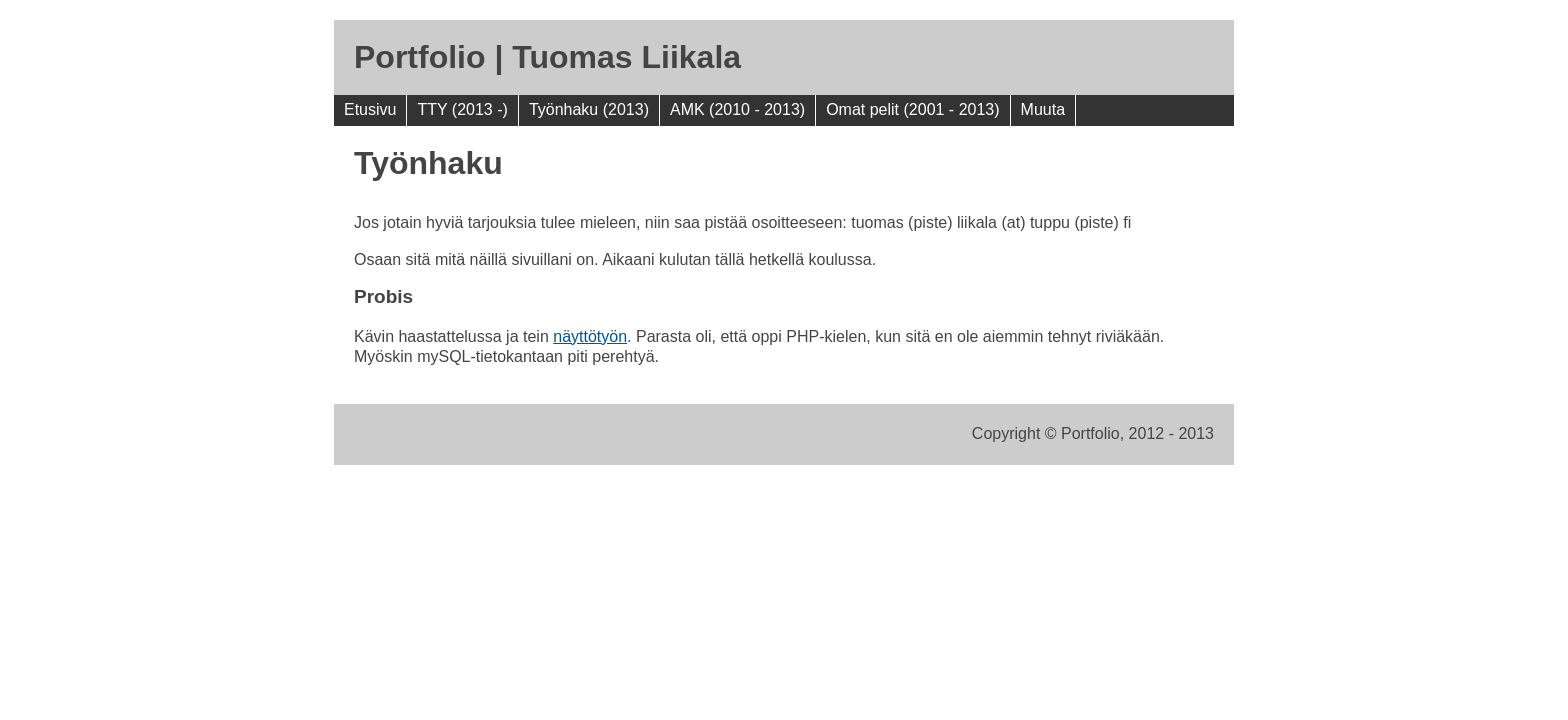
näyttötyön (590, 336)
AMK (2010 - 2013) (737, 109)
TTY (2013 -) (462, 109)
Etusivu (370, 109)
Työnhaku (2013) (589, 109)
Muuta (1043, 109)
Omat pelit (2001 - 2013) (912, 109)
